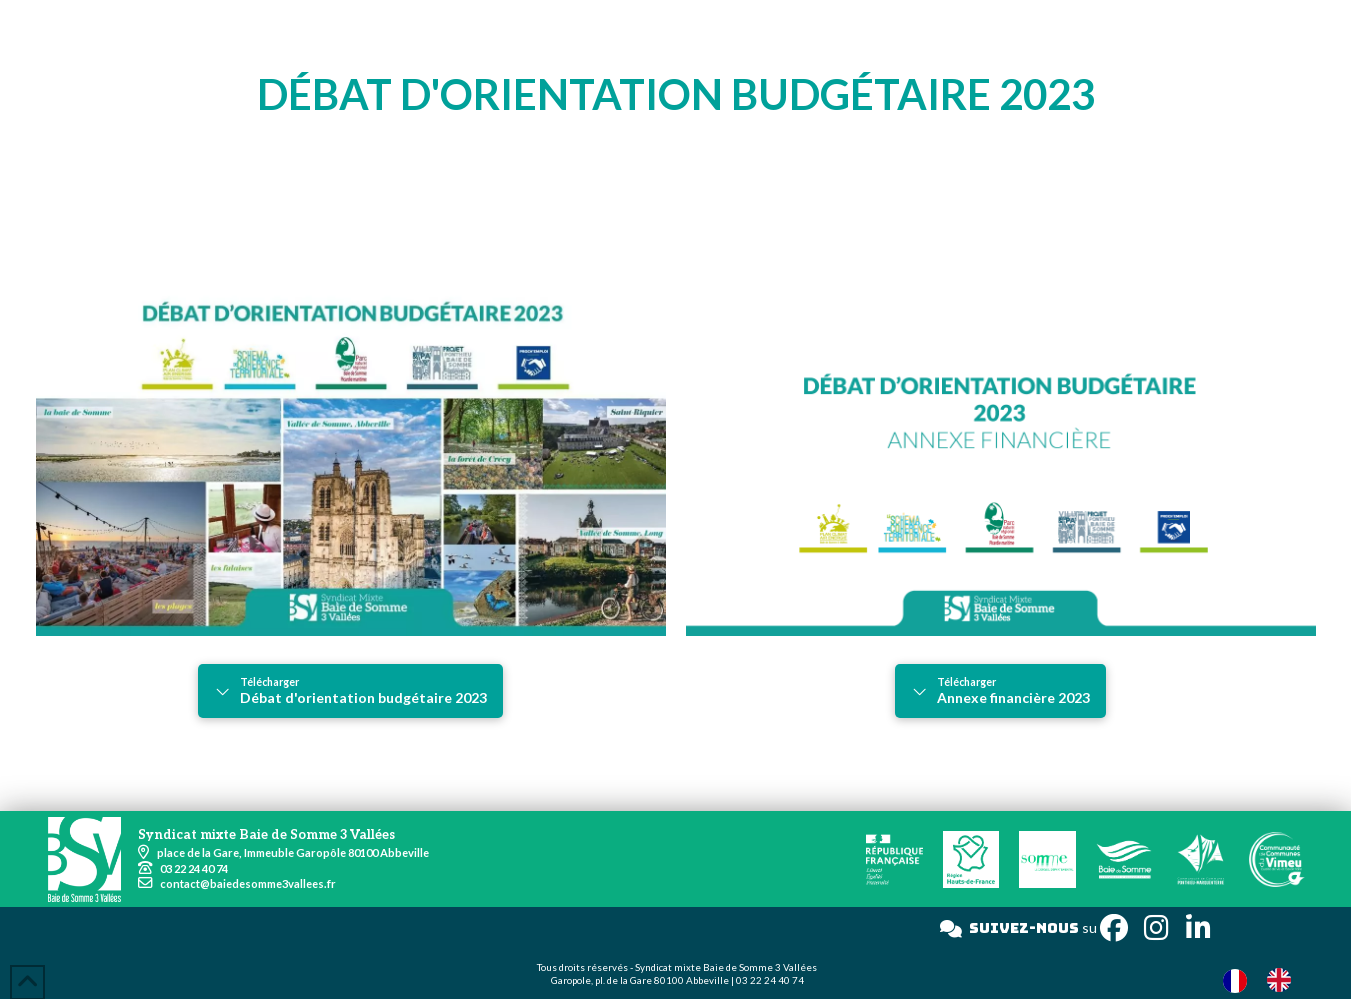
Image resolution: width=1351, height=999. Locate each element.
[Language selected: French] (1267, 979)
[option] (1284, 980)
